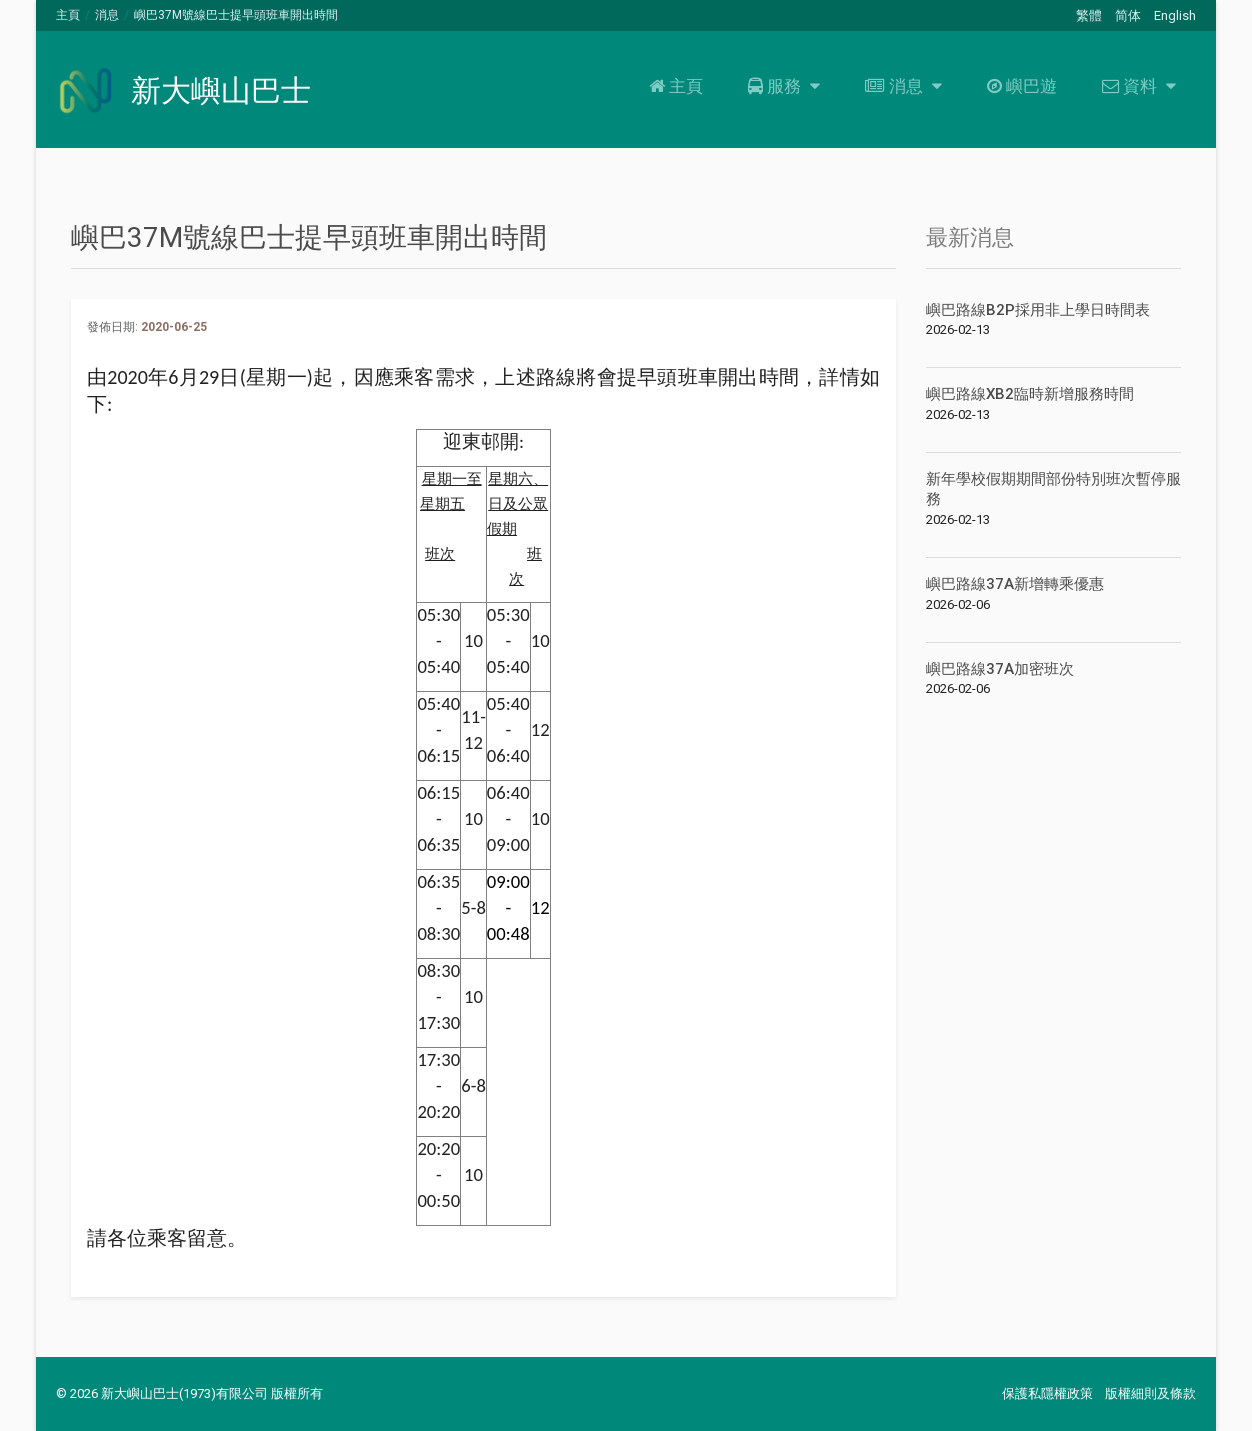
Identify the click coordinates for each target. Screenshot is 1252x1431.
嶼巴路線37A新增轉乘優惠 (1015, 584)
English (1175, 15)
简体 (1128, 15)
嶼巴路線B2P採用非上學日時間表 (1038, 310)
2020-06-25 (174, 327)
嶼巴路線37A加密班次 (1000, 669)
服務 (781, 86)
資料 (1136, 86)
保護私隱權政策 (1047, 1393)
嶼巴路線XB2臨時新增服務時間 (1030, 394)
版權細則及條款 (1150, 1393)
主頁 (68, 15)
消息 (107, 15)
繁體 (1089, 15)
